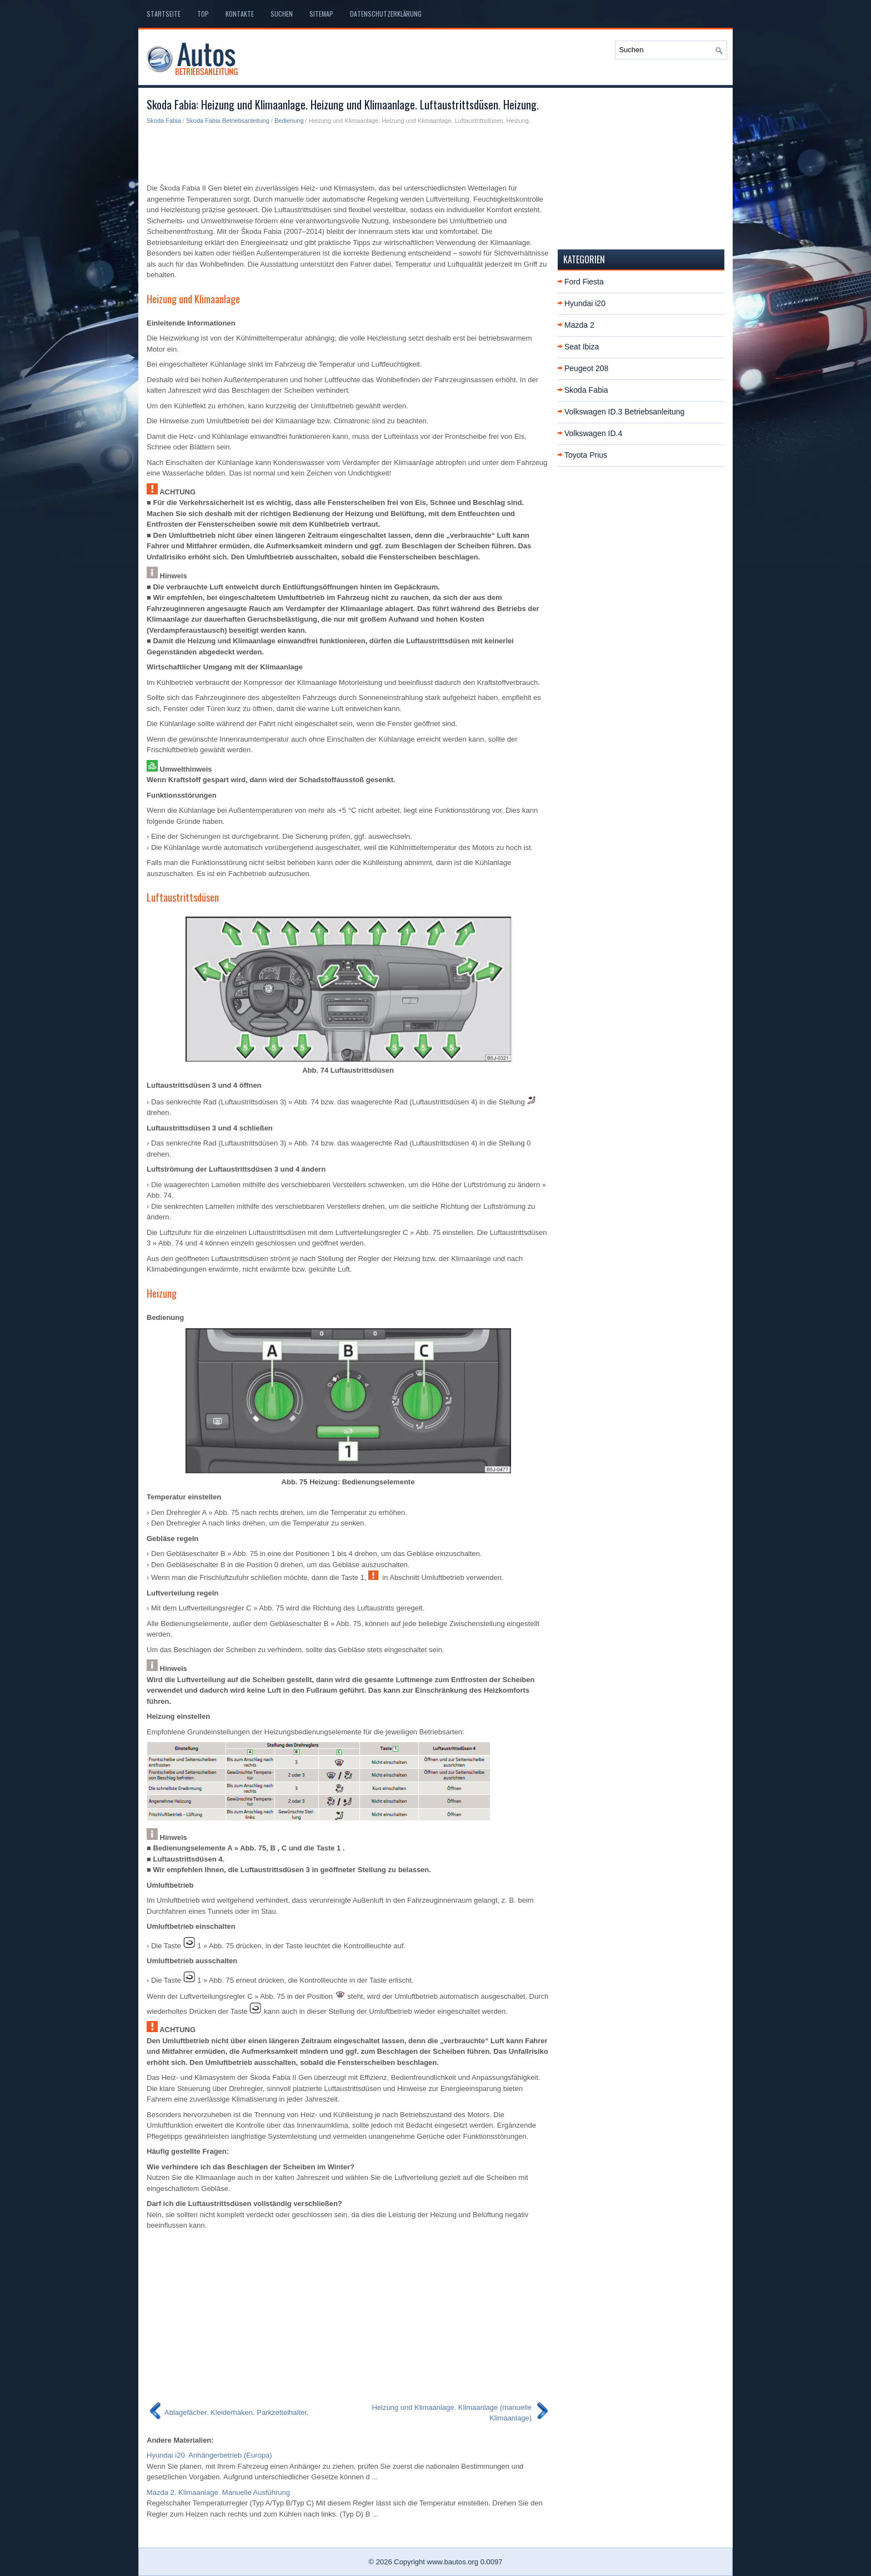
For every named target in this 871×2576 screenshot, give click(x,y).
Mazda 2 (579, 325)
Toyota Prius (585, 455)
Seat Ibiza (581, 346)
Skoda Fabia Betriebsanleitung (227, 120)
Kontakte (240, 13)
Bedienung (289, 120)
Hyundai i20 (584, 303)
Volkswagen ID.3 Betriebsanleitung (624, 411)
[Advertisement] (348, 153)
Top (203, 13)
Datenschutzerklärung (386, 13)
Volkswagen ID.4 (593, 433)
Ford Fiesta (584, 281)
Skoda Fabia (164, 120)
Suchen (282, 13)
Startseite (164, 13)
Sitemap (321, 13)
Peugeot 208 (586, 368)
